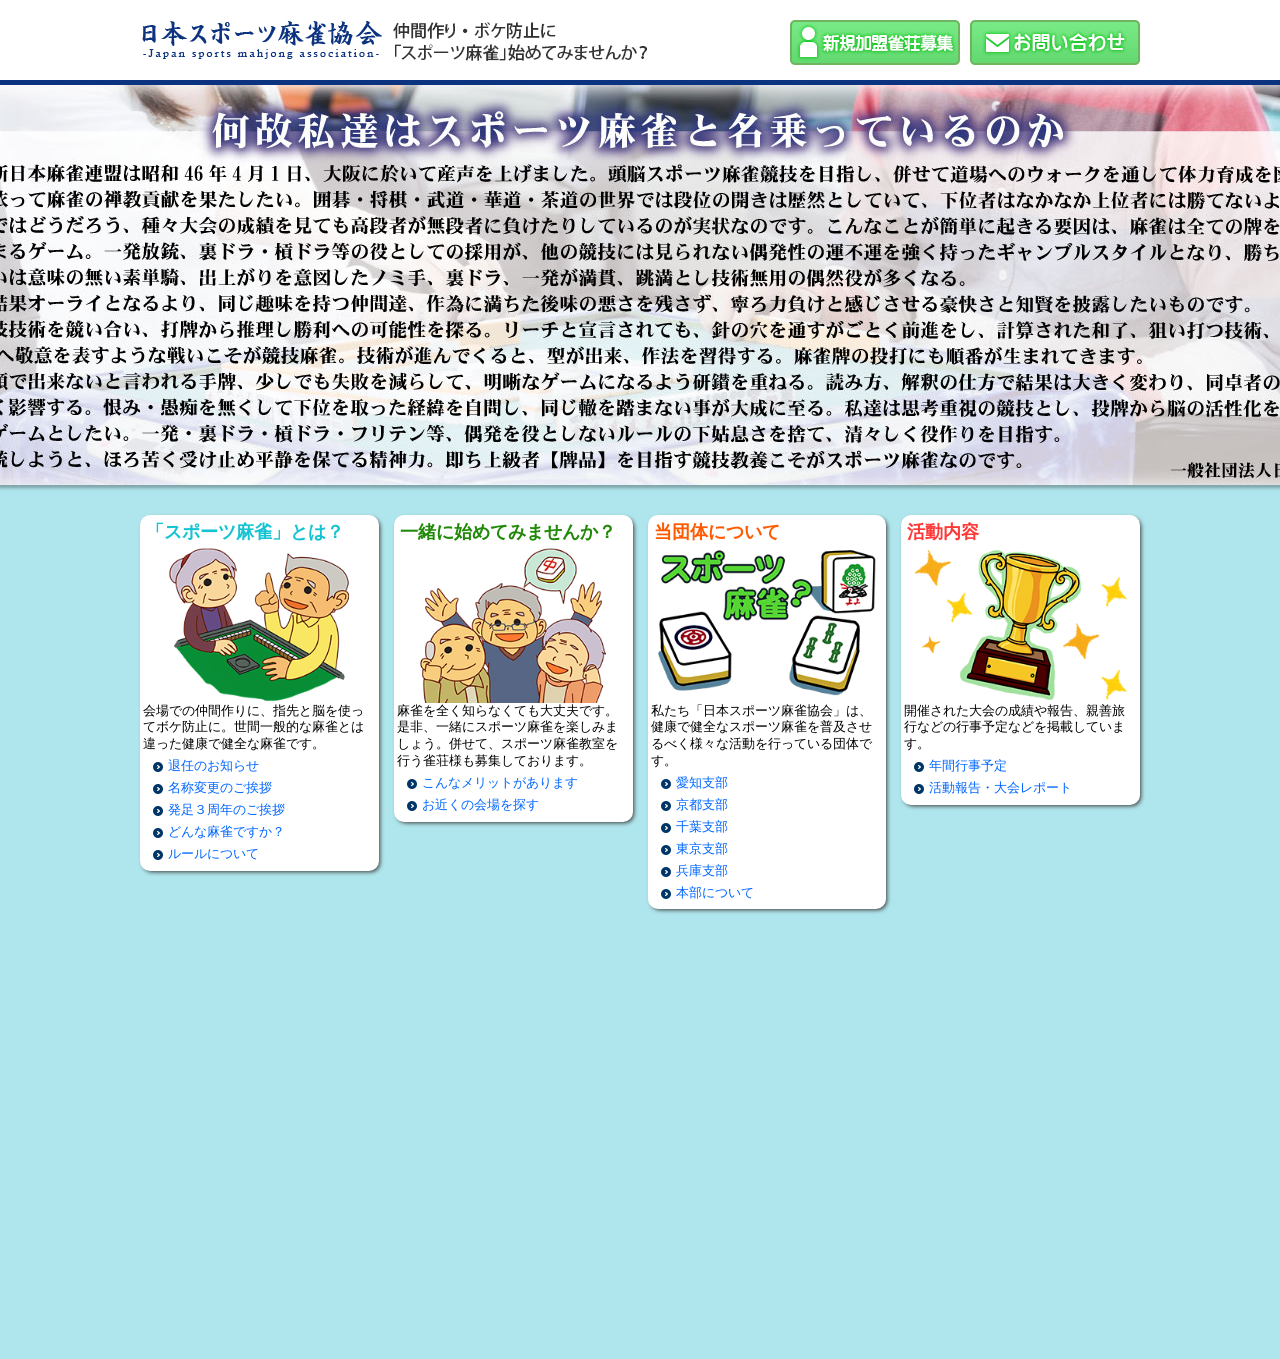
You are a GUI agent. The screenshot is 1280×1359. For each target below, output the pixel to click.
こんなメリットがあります (500, 782)
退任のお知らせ (213, 765)
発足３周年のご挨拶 (226, 809)
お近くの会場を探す (480, 804)
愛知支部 (702, 782)
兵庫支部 (702, 870)
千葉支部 (702, 826)
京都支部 (702, 804)
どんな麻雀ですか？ (226, 831)
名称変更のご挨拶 (220, 787)
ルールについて (213, 853)
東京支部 (702, 848)
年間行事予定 (968, 765)
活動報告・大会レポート (1000, 787)
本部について (715, 892)
